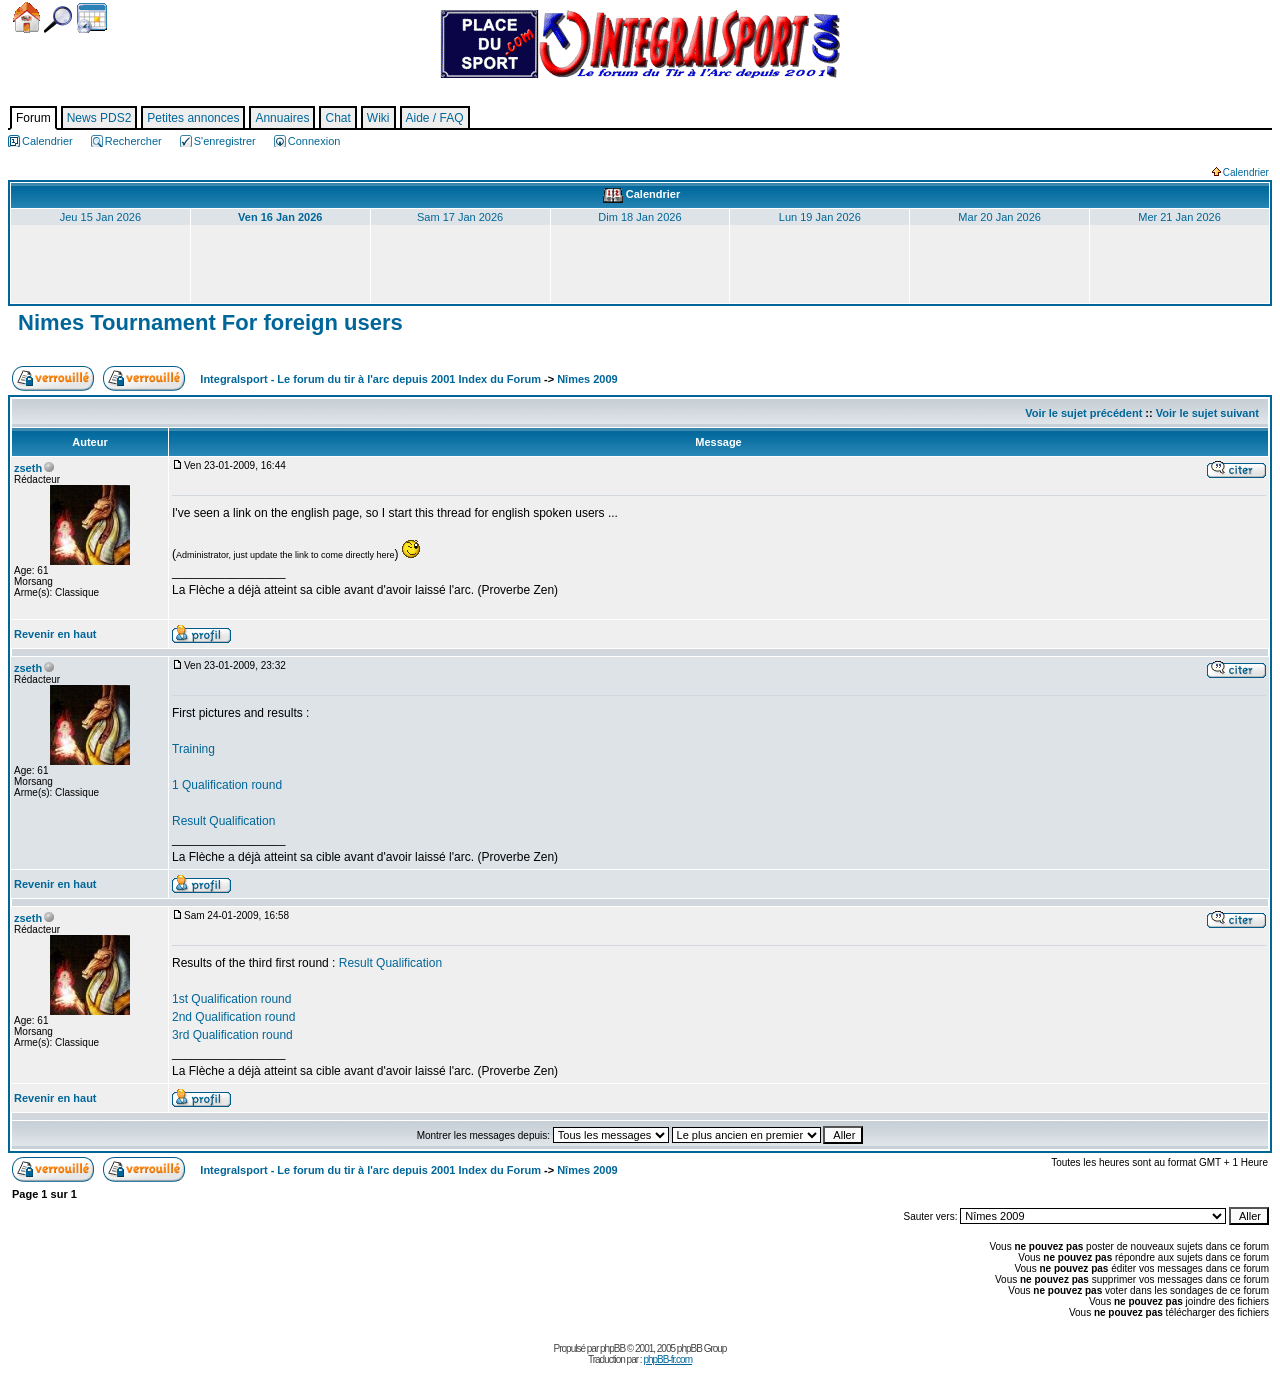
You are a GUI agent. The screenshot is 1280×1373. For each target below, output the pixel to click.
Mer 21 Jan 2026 (1179, 217)
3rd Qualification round (232, 1035)
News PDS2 (99, 118)
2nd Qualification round (233, 1017)
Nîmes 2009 (587, 379)
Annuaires (282, 118)
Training (193, 749)
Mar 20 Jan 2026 (999, 217)
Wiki (378, 118)
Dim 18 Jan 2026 (639, 217)
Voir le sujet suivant (1207, 413)
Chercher (58, 19)
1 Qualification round (227, 785)
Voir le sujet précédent (1083, 413)
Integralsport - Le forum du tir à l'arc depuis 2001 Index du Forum (370, 379)
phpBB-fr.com (667, 1359)
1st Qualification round (231, 999)
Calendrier (92, 18)
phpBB (612, 1348)
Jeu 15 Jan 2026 (100, 217)
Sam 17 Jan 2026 (460, 217)
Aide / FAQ (435, 118)
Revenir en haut (55, 634)
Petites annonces (193, 118)
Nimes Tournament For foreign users (207, 322)
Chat (337, 118)
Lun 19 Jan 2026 (820, 217)
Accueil (26, 17)
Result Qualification (223, 821)
